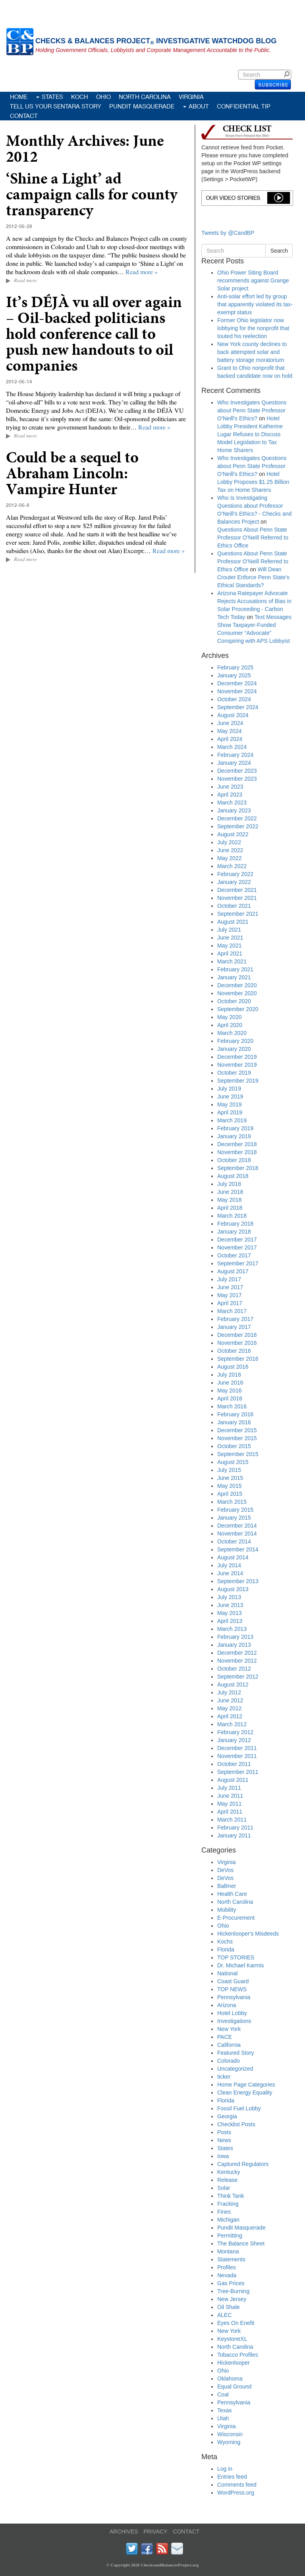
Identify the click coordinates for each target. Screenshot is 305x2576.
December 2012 (237, 1653)
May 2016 (229, 1390)
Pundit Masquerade (141, 106)
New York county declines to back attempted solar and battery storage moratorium (252, 352)
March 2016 (232, 1406)
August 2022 (233, 834)
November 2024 (237, 691)
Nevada (226, 2275)
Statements (231, 2259)
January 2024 (234, 763)
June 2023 (230, 786)
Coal (223, 2394)
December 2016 (237, 1335)
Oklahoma (230, 2378)
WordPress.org (235, 2492)
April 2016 (229, 1398)
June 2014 (230, 1573)
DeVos (225, 1870)
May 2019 (229, 1104)
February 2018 (235, 1223)
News (224, 2140)
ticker (223, 2076)
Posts (224, 2132)
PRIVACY (155, 2531)
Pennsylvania (233, 1997)
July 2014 (229, 1565)
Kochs (225, 1941)
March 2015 (232, 1502)
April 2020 (229, 1025)
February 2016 (235, 1414)
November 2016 (237, 1343)
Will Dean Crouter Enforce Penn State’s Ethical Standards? (253, 577)
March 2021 (232, 961)
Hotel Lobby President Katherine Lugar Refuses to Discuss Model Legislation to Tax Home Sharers (250, 434)
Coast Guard (233, 1981)
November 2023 (237, 779)
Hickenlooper (233, 2362)
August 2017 (233, 1271)
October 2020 (234, 1001)
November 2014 (237, 1533)
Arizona (226, 2005)
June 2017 (230, 1287)
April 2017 (229, 1303)
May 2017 (229, 1295)
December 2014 (237, 1525)
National (227, 1973)
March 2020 (232, 1033)
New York (229, 2029)
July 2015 (229, 1470)
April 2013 (229, 1621)
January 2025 (234, 675)
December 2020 (237, 985)
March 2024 (232, 747)
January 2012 (234, 1740)
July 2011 (229, 1788)
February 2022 (235, 874)
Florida (225, 1949)
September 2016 (238, 1359)
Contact (24, 115)
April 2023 (229, 794)
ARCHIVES (124, 2531)
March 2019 (232, 1120)
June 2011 (230, 1796)
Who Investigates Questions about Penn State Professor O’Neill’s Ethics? (251, 410)
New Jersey (231, 2299)
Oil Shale (228, 2307)
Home (18, 96)
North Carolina (145, 96)
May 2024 (229, 731)
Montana (228, 2251)
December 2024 (237, 683)
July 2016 (229, 1374)
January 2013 (234, 1645)
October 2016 (234, 1351)
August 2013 (233, 1589)
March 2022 (232, 866)
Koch (79, 96)
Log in (224, 2469)
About (196, 106)
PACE (224, 2037)
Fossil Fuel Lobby (239, 2108)
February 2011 (235, 1827)
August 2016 (233, 1366)
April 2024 (229, 739)
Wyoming (228, 2442)
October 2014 (234, 1541)
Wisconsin (230, 2434)
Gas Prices (230, 2283)
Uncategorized (235, 2068)
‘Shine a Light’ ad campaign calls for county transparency (92, 194)
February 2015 (235, 1510)
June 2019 (230, 1096)
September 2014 (238, 1549)
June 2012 (230, 1700)
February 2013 (235, 1637)
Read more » (141, 272)
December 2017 (237, 1239)
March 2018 (232, 1216)
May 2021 (229, 945)
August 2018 (233, 1176)
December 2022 (237, 818)
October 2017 (234, 1255)
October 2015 (234, 1446)
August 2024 (233, 715)
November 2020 (237, 993)
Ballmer (226, 1886)
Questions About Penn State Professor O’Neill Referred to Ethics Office (252, 537)
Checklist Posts (236, 2124)
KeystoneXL (232, 2339)
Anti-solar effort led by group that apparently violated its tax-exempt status (255, 304)
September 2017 (238, 1263)
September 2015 (238, 1454)
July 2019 (229, 1088)
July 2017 (229, 1279)
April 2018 (229, 1208)
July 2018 (229, 1184)
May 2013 (229, 1613)
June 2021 (230, 937)
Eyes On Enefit (235, 2323)
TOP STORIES (235, 1957)
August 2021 (233, 922)
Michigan (228, 2219)
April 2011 (229, 1811)
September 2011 (238, 1772)
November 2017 (237, 1247)
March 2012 (232, 1724)
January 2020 (234, 1049)
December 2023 (237, 771)
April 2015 (229, 1494)
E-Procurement (236, 1918)
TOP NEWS (232, 1989)
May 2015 (229, 1486)
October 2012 (234, 1668)
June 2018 (230, 1192)
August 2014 (233, 1557)
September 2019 (238, 1080)
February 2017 (235, 1319)
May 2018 (229, 1200)
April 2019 (229, 1112)
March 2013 (232, 1629)
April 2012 (229, 1716)
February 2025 (235, 667)
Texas (224, 2410)
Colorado (228, 2061)
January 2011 (234, 1835)
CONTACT (186, 2531)
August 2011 (233, 1780)
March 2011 (232, 1819)
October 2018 (234, 1160)
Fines (224, 2212)
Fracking (228, 2204)
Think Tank (230, 2196)
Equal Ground (234, 2386)
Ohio (103, 96)
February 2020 (235, 1041)
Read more (25, 280)
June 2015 (230, 1478)
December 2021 (237, 890)
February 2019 (235, 1128)
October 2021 (234, 906)
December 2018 (237, 1144)
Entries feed (232, 2477)
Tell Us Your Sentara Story (55, 106)
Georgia (227, 2116)
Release (227, 2180)
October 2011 (234, 1764)
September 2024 (238, 707)
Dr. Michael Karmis (240, 1965)
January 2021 (234, 977)
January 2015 (234, 1517)
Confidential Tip (243, 106)
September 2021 (238, 914)
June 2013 (230, 1605)
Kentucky (228, 2172)
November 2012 (237, 1660)
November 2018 (237, 1152)
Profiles (226, 2267)
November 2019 (237, 1065)
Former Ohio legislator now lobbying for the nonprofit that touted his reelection (253, 328)
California (229, 2045)
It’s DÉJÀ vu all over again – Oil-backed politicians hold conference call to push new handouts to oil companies (94, 333)
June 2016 (230, 1382)
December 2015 (237, 1430)
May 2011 (229, 1803)
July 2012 (229, 1692)
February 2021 (235, 969)
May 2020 (229, 1017)
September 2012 (238, 1676)
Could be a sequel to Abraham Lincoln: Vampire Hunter (72, 473)
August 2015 (233, 1462)
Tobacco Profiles (237, 2355)
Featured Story (235, 2053)
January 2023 (234, 810)
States (49, 96)
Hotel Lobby (232, 2013)
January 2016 (234, 1422)
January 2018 (234, 1231)
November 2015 (237, 1438)
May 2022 (229, 858)
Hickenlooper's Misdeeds (248, 1933)
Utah (223, 2418)
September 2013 (238, 1581)
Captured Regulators (242, 2164)
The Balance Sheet (240, 2243)
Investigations (234, 2021)
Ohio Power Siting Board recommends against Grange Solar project (253, 280)
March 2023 (232, 802)
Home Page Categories (246, 2084)
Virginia (191, 96)
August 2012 (233, 1684)
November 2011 (237, 1756)
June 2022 (230, 850)
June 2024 (230, 723)
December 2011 (237, 1748)
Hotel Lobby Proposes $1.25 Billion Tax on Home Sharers (253, 482)
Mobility (226, 1910)
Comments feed (237, 2484)
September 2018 (238, 1168)
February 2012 (235, 1732)
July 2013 (229, 1597)
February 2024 (235, 755)
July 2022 (229, 842)
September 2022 (238, 826)
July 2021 (229, 929)
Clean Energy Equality (244, 2092)
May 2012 (229, 1708)
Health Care (232, 1894)
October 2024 (234, 699)
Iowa (223, 2156)
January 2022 (234, 882)
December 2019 (237, 1057)
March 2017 (232, 1311)
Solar (223, 2188)
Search (288, 74)
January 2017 (234, 1327)
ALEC (224, 2315)
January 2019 (234, 1136)
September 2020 (238, 1009)
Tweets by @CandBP (227, 233)
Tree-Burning (233, 2291)
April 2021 (229, 953)
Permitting (229, 2235)
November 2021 (237, 898)
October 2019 (234, 1072)
